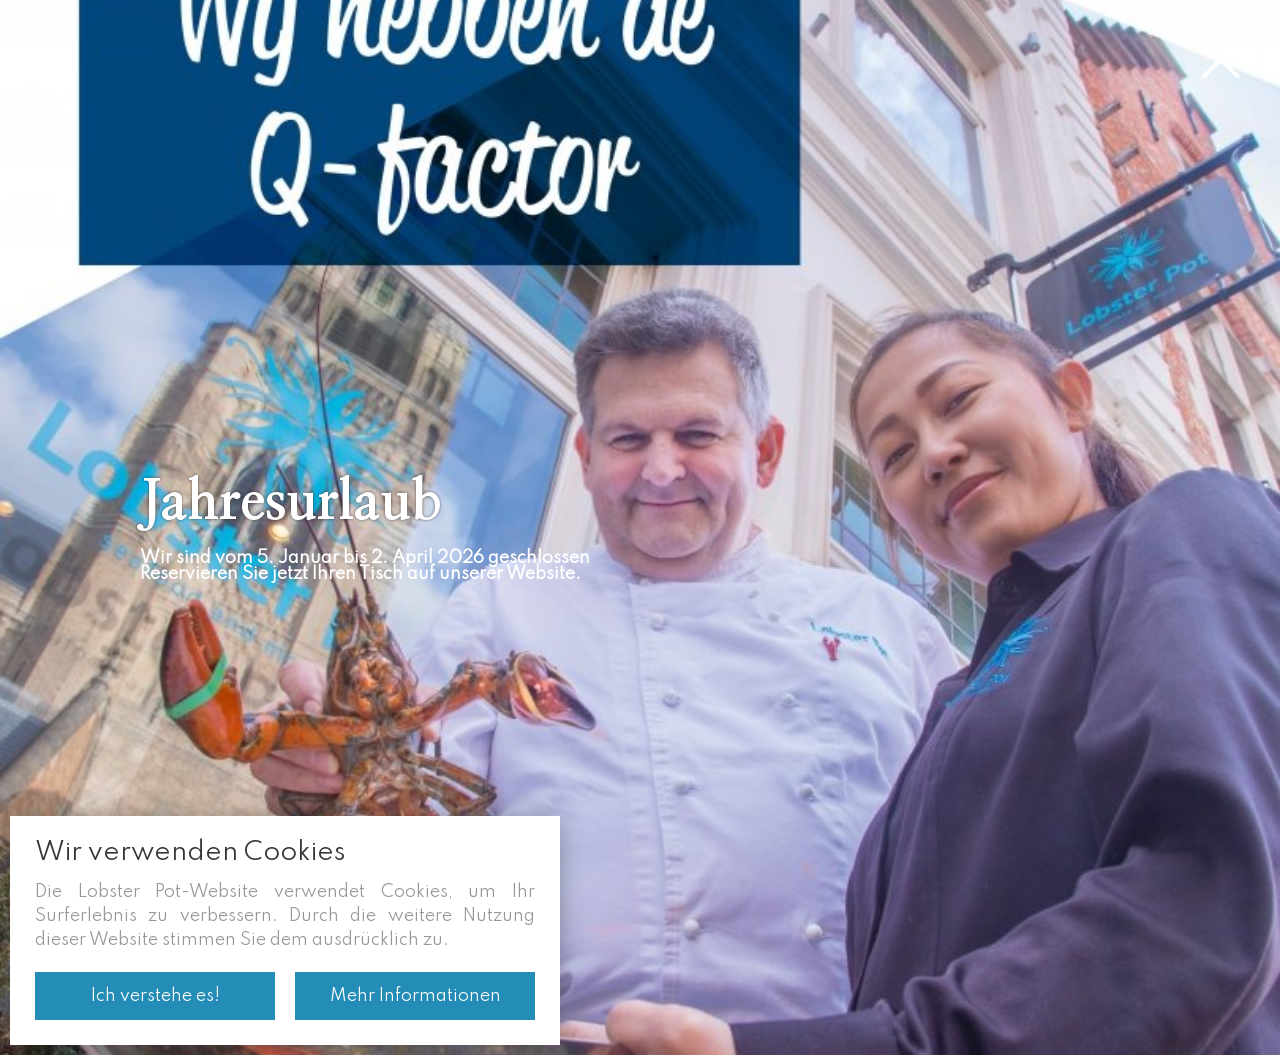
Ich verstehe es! (155, 996)
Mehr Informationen (415, 996)
